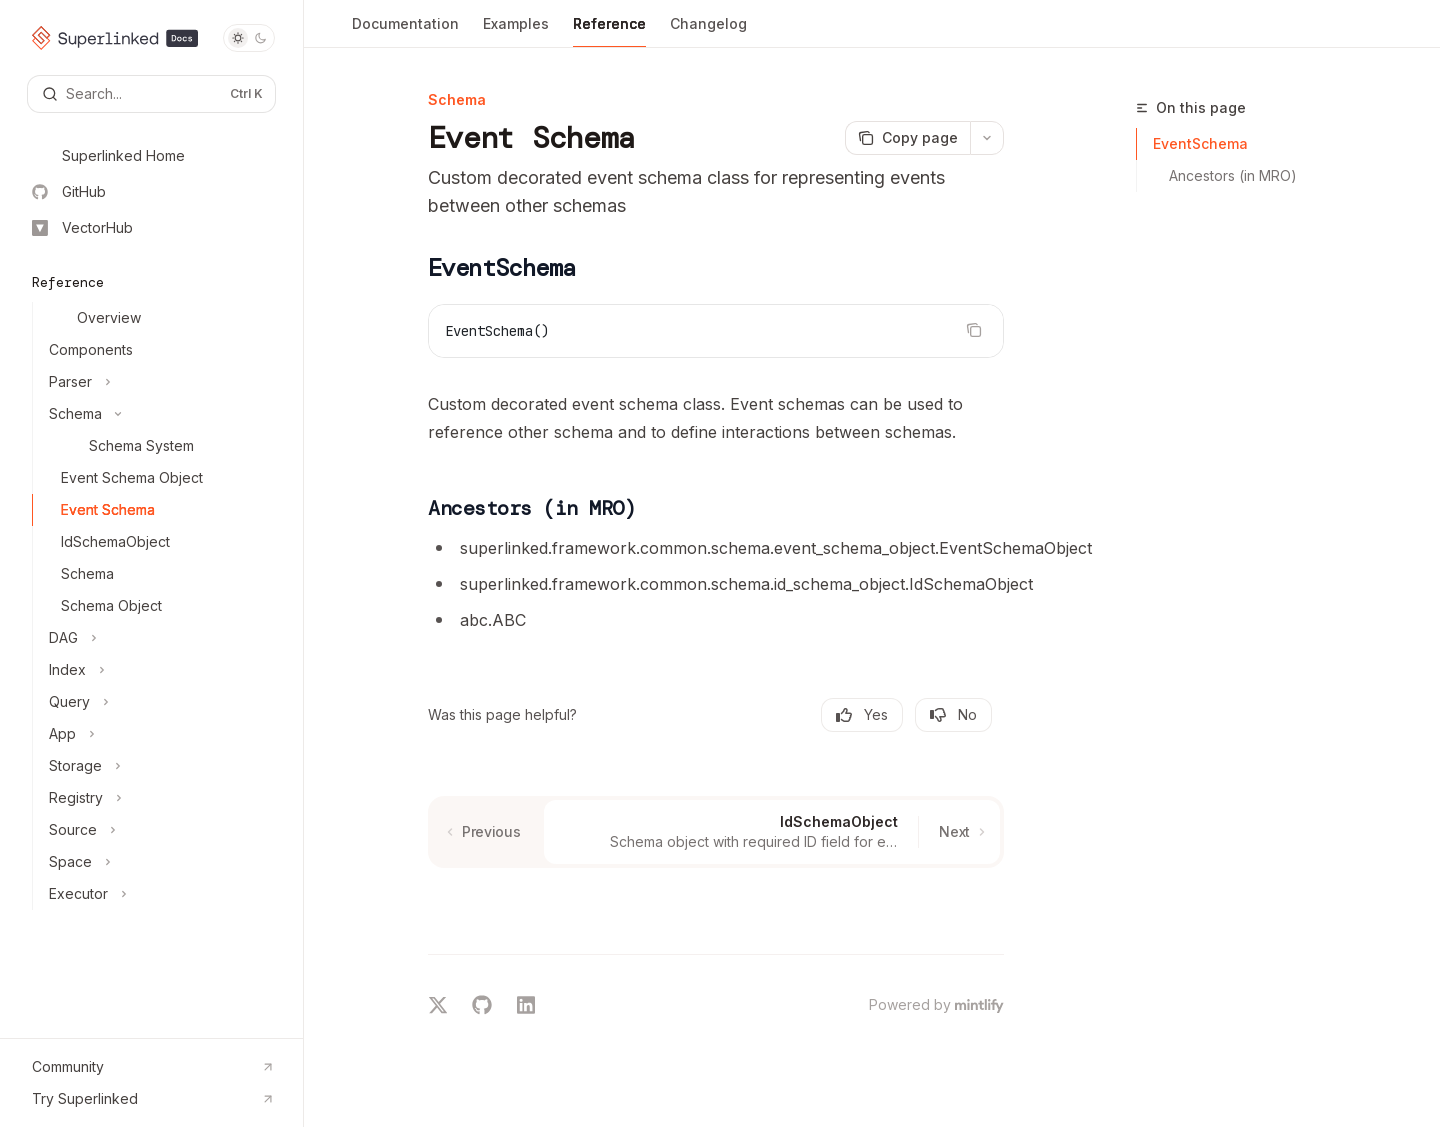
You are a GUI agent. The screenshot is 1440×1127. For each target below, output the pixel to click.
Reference (609, 31)
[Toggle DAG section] (159, 638)
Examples (516, 31)
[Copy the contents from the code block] (974, 330)
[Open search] (151, 94)
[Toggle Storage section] (159, 766)
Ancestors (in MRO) (1233, 175)
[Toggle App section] (159, 734)
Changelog (708, 31)
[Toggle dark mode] (249, 38)
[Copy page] (907, 138)
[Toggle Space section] (159, 862)
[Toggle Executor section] (159, 894)
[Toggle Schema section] (159, 414)
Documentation (405, 31)
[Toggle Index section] (159, 670)
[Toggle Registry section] (159, 798)
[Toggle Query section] (159, 702)
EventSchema (1200, 143)
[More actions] (987, 138)
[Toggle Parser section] (159, 382)
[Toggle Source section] (159, 830)
